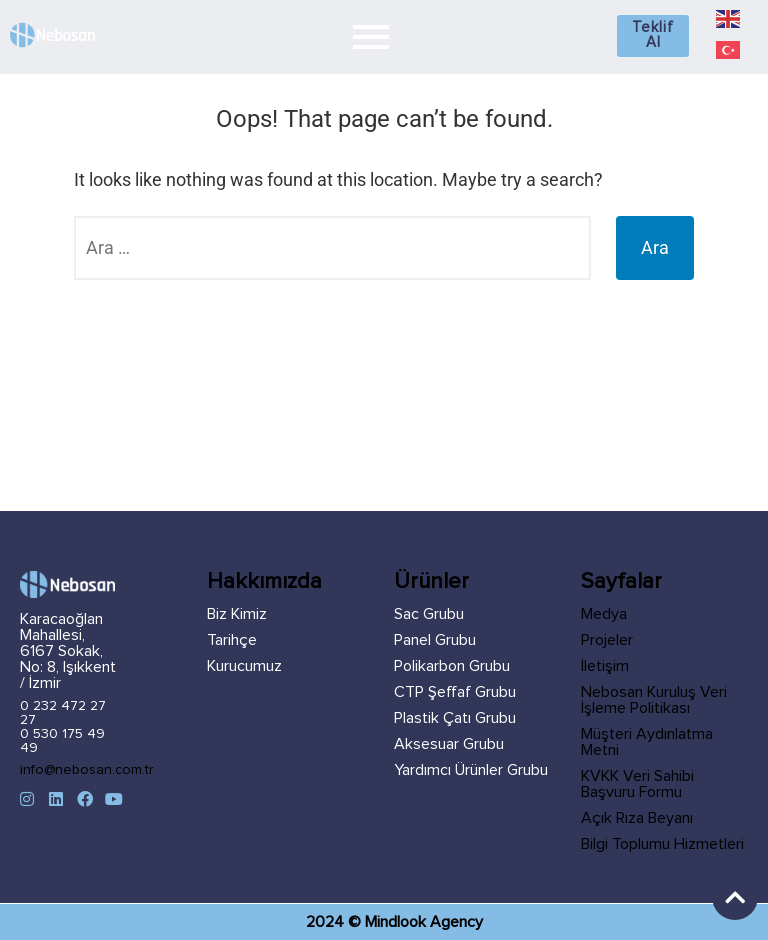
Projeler (607, 640)
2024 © (335, 922)
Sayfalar (621, 582)
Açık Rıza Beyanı (637, 818)
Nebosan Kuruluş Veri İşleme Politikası (654, 700)
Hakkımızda (264, 582)
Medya (604, 614)
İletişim (605, 666)
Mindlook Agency (424, 922)
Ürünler (431, 582)
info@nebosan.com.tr (87, 770)
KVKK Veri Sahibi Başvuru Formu (637, 784)
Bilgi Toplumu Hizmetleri (662, 844)
